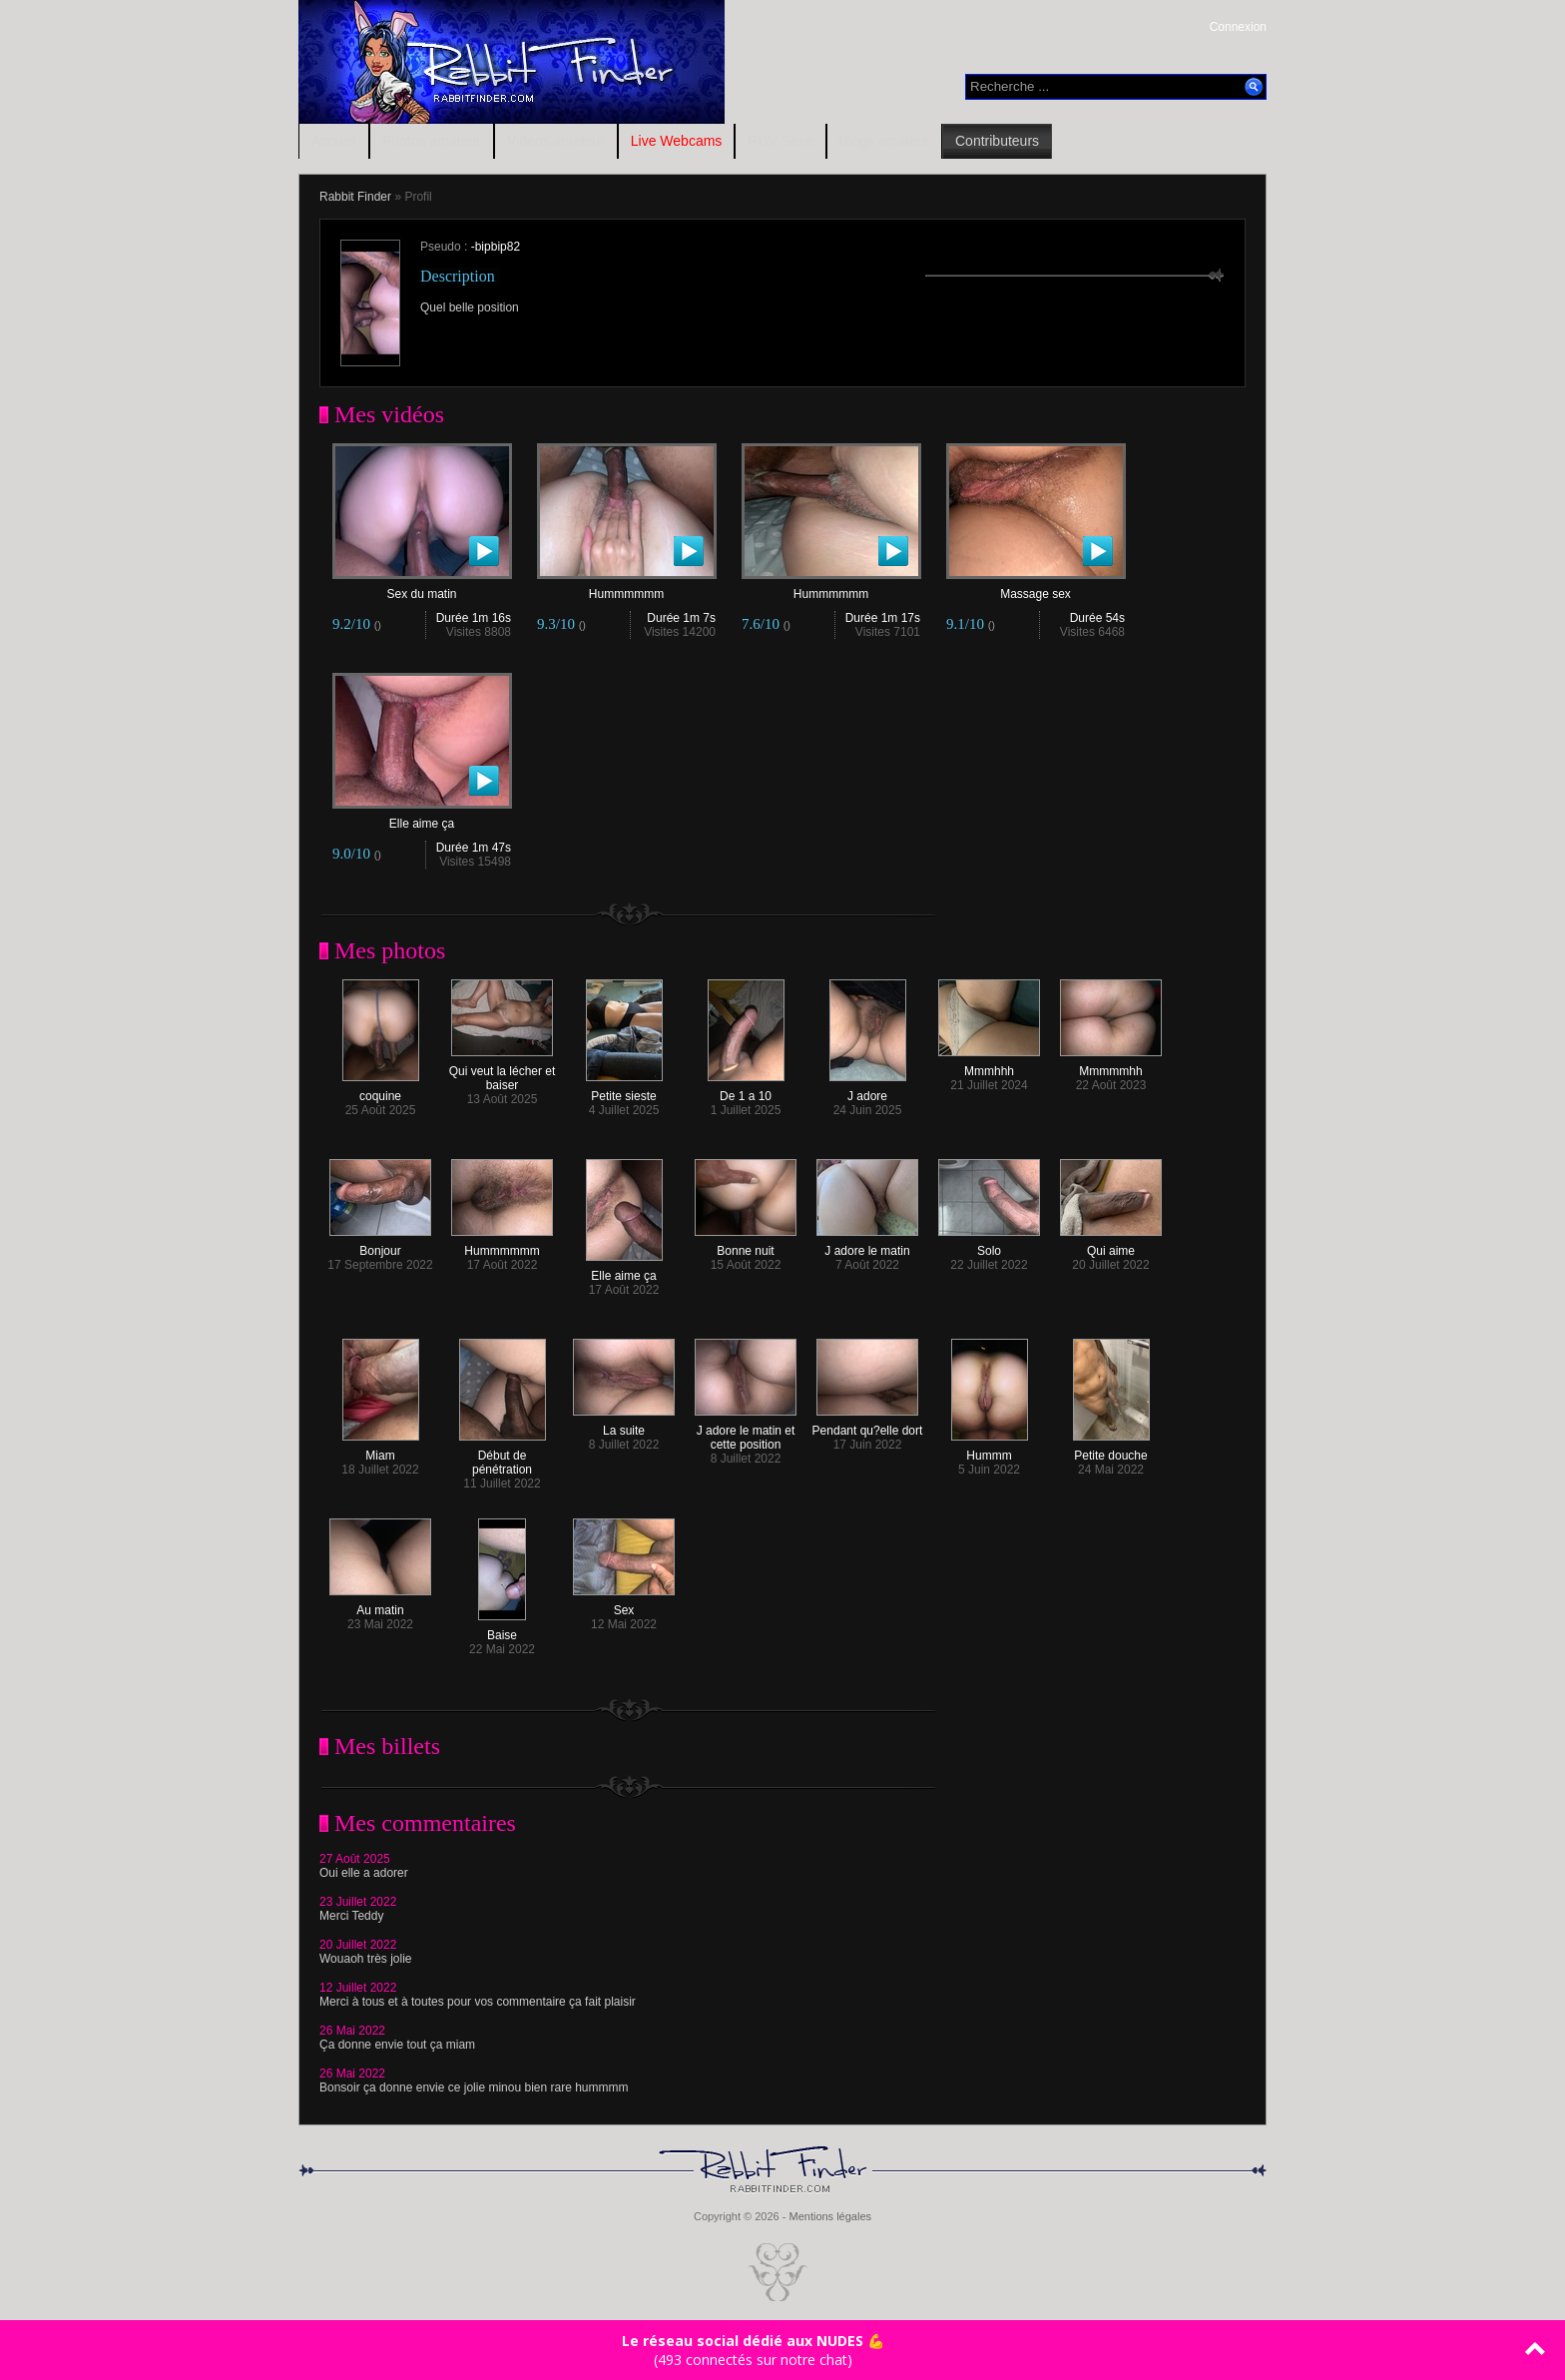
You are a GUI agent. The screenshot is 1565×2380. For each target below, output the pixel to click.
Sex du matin (422, 588)
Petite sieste (624, 1090)
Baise (502, 1629)
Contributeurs (997, 141)
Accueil (333, 141)
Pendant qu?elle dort (867, 1425)
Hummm (989, 1450)
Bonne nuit (745, 1245)
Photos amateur (431, 141)
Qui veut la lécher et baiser (502, 1072)
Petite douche (1111, 1450)
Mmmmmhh (1111, 1065)
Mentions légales (829, 2216)
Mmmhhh (989, 1065)
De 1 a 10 (746, 1090)
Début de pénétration (502, 1457)
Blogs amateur (884, 141)
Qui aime (1111, 1245)
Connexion (1238, 27)
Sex (624, 1604)
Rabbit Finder (355, 197)
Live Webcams (677, 141)
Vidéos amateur (556, 141)
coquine (380, 1090)
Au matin (380, 1604)
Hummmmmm (627, 588)
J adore (867, 1090)
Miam (380, 1450)
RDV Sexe (780, 141)
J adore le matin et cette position (745, 1432)
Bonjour (380, 1245)
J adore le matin (867, 1245)
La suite (624, 1425)
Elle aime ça (422, 818)
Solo (989, 1245)
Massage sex (1036, 588)
